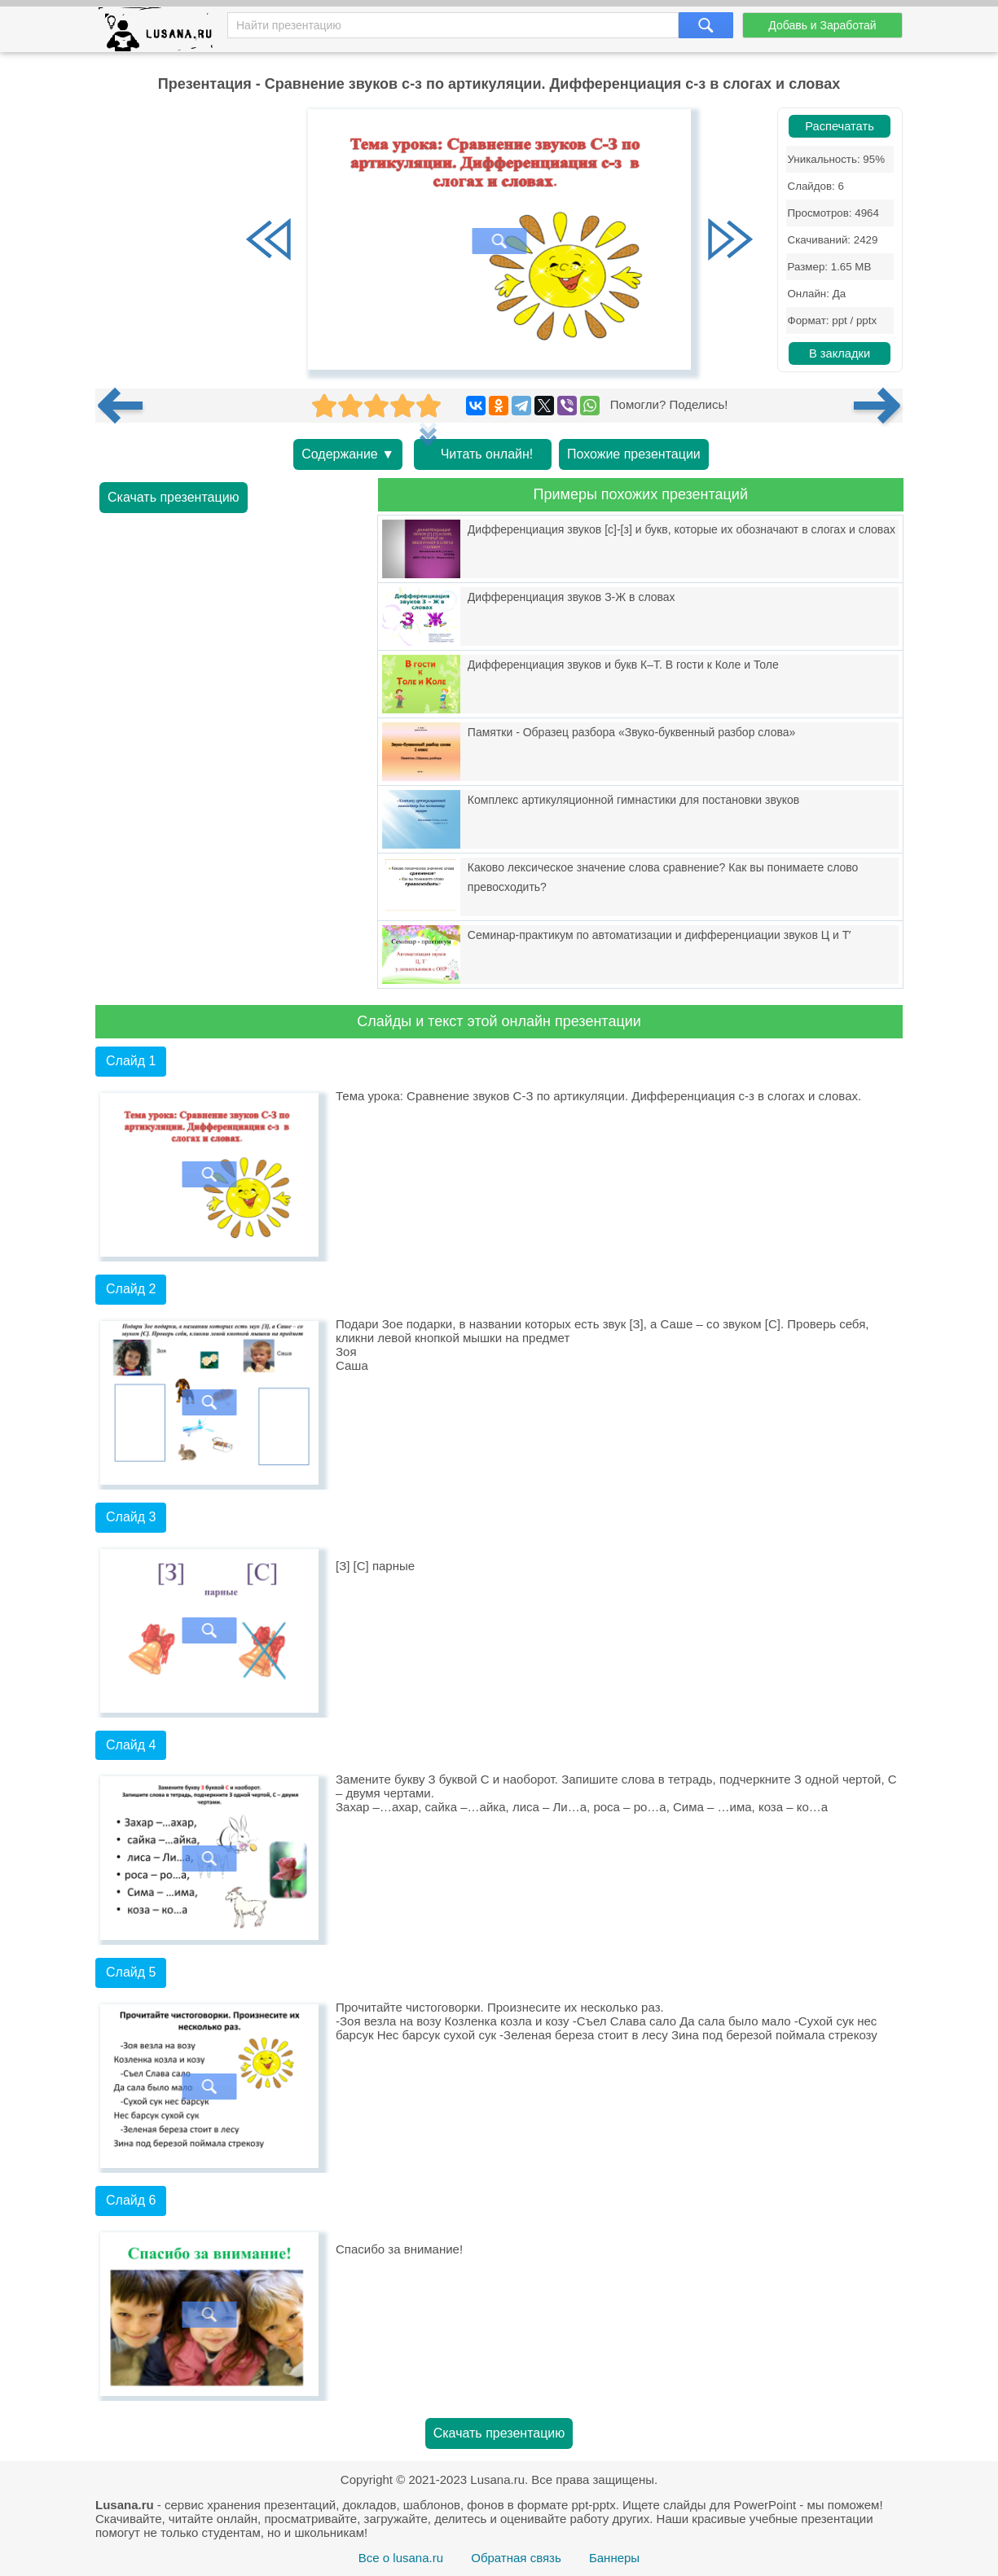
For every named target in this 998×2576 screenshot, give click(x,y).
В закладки (839, 353)
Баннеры (614, 2558)
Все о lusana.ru (400, 2558)
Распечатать (839, 126)
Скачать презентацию (174, 497)
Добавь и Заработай (822, 25)
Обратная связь (516, 2558)
